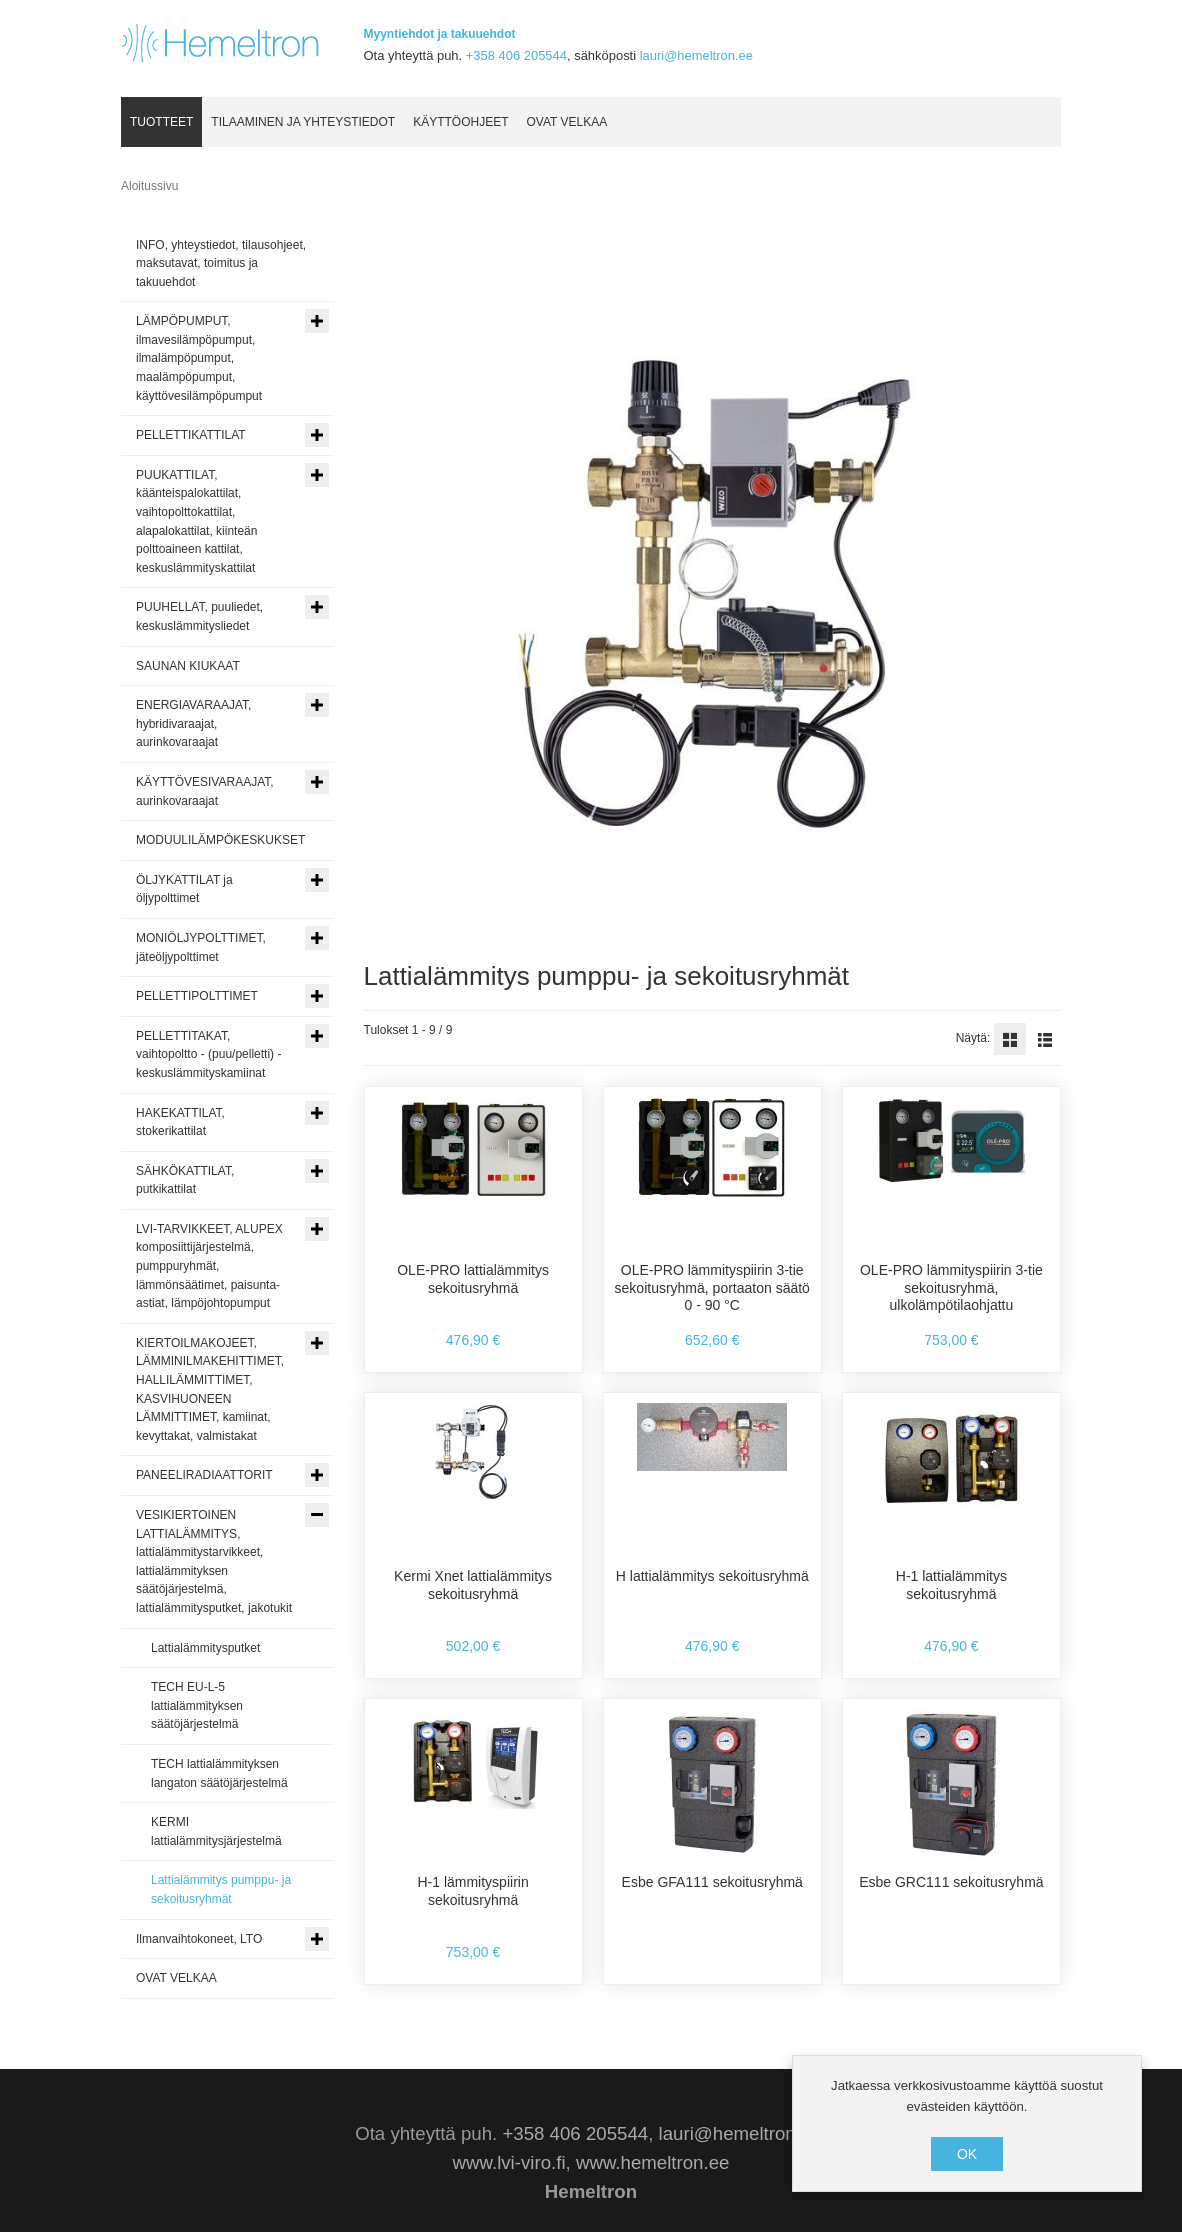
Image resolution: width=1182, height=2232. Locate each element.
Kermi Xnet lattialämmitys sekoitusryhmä (473, 1585)
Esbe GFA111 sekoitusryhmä (712, 1882)
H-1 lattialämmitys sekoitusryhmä (951, 1585)
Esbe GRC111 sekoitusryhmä (951, 1882)
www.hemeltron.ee (652, 2162)
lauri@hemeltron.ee (696, 55)
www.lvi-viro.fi (509, 2162)
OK (967, 2154)
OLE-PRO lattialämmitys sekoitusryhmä (473, 1279)
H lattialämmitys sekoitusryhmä (712, 1576)
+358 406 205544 (516, 55)
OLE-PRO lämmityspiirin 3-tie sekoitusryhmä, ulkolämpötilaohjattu (951, 1287)
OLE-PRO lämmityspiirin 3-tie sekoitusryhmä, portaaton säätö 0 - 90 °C (712, 1287)
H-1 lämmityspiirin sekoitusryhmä (472, 1891)
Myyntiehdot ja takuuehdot (440, 34)
